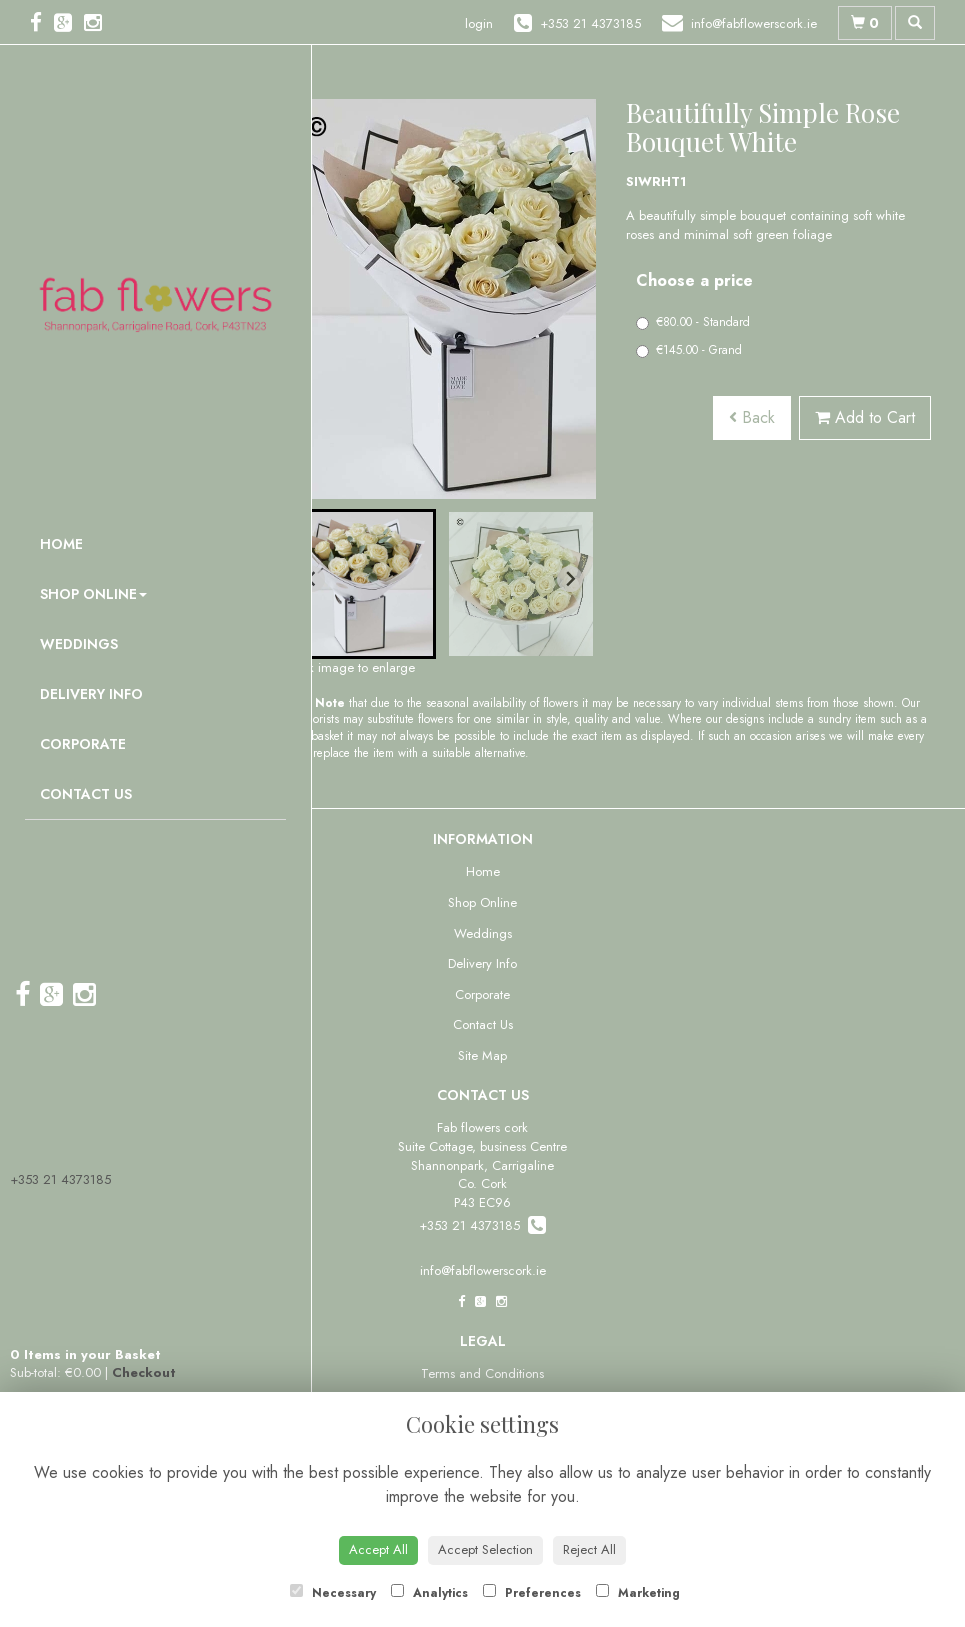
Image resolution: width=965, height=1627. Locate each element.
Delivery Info (91, 694)
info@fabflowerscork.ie (483, 1270)
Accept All (378, 1549)
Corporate (83, 744)
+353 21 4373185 (60, 1179)
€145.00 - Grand (689, 350)
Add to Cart (865, 417)
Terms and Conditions (482, 1373)
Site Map (482, 1055)
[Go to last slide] (312, 579)
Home (61, 544)
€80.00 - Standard (693, 322)
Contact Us (86, 794)
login (479, 23)
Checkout (144, 1372)
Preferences (532, 1593)
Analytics (429, 1593)
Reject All (589, 1549)
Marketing (638, 1593)
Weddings (79, 644)
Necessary (333, 1593)
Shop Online (93, 594)
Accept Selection (485, 1549)
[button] (361, 584)
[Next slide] (570, 579)
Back (752, 417)
